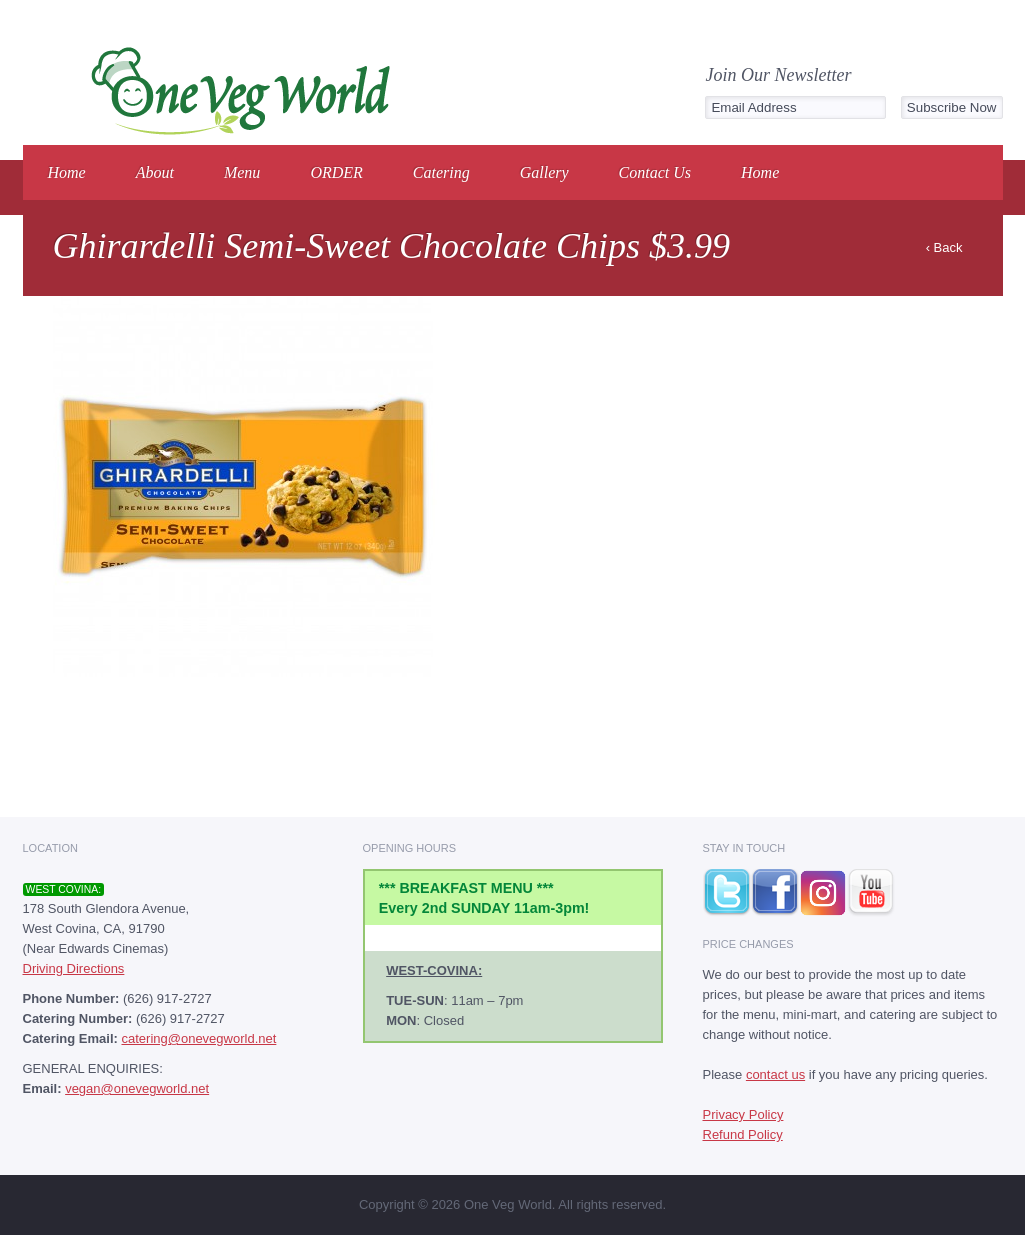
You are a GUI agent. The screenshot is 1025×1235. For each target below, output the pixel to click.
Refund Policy (743, 1134)
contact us (775, 1074)
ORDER (336, 172)
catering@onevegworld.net (198, 1038)
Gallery (544, 172)
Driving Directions (74, 968)
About (155, 172)
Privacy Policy (743, 1114)
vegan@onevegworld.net (137, 1088)
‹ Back (944, 247)
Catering (441, 172)
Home (67, 172)
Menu (242, 172)
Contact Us (655, 172)
